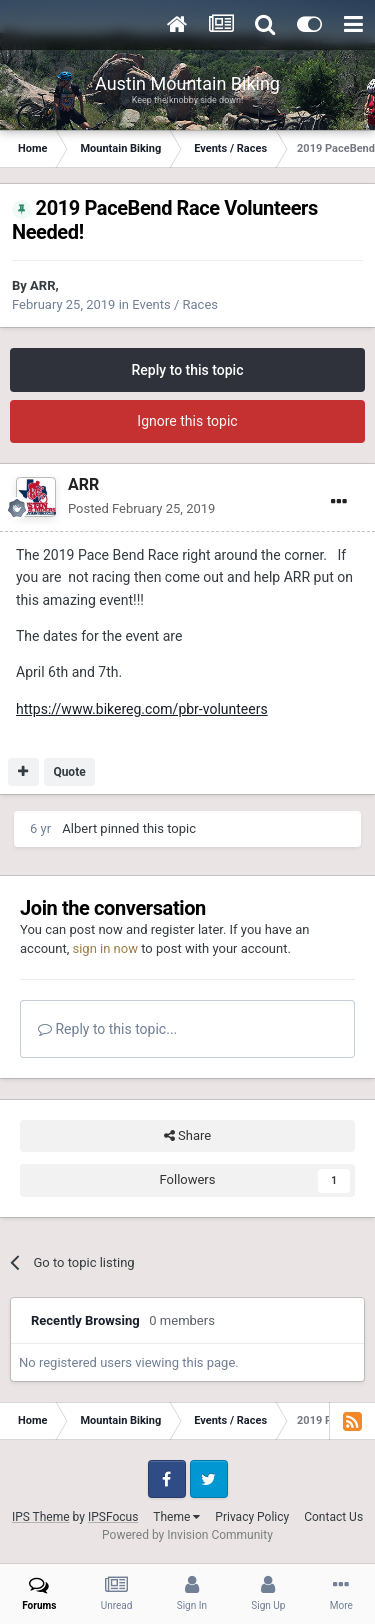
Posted (141, 508)
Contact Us (333, 1517)
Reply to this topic (188, 370)
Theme (176, 1517)
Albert (79, 828)
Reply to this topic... (107, 1029)
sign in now (105, 948)
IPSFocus (113, 1517)
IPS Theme (41, 1517)
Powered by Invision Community (187, 1535)
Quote (69, 772)
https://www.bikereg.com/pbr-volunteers (142, 709)
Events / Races (175, 304)
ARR (42, 285)
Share (187, 1136)
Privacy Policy (252, 1517)
